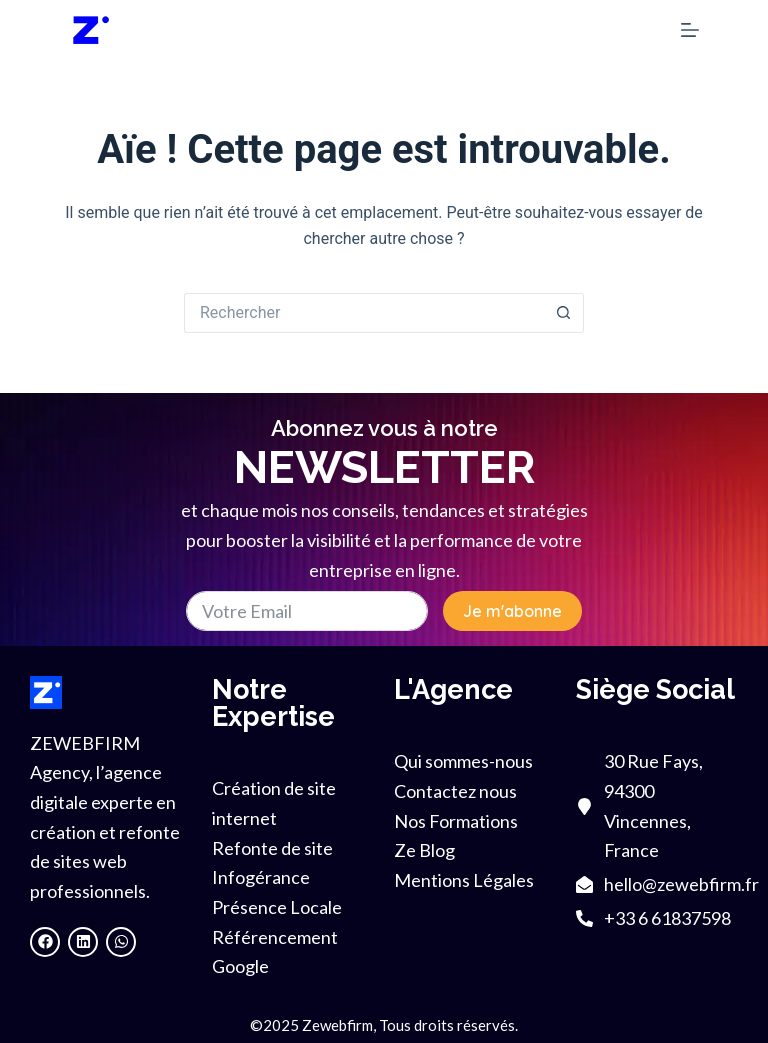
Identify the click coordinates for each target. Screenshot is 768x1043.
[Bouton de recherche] (564, 313)
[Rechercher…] (364, 313)
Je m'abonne (512, 611)
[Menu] (690, 30)
